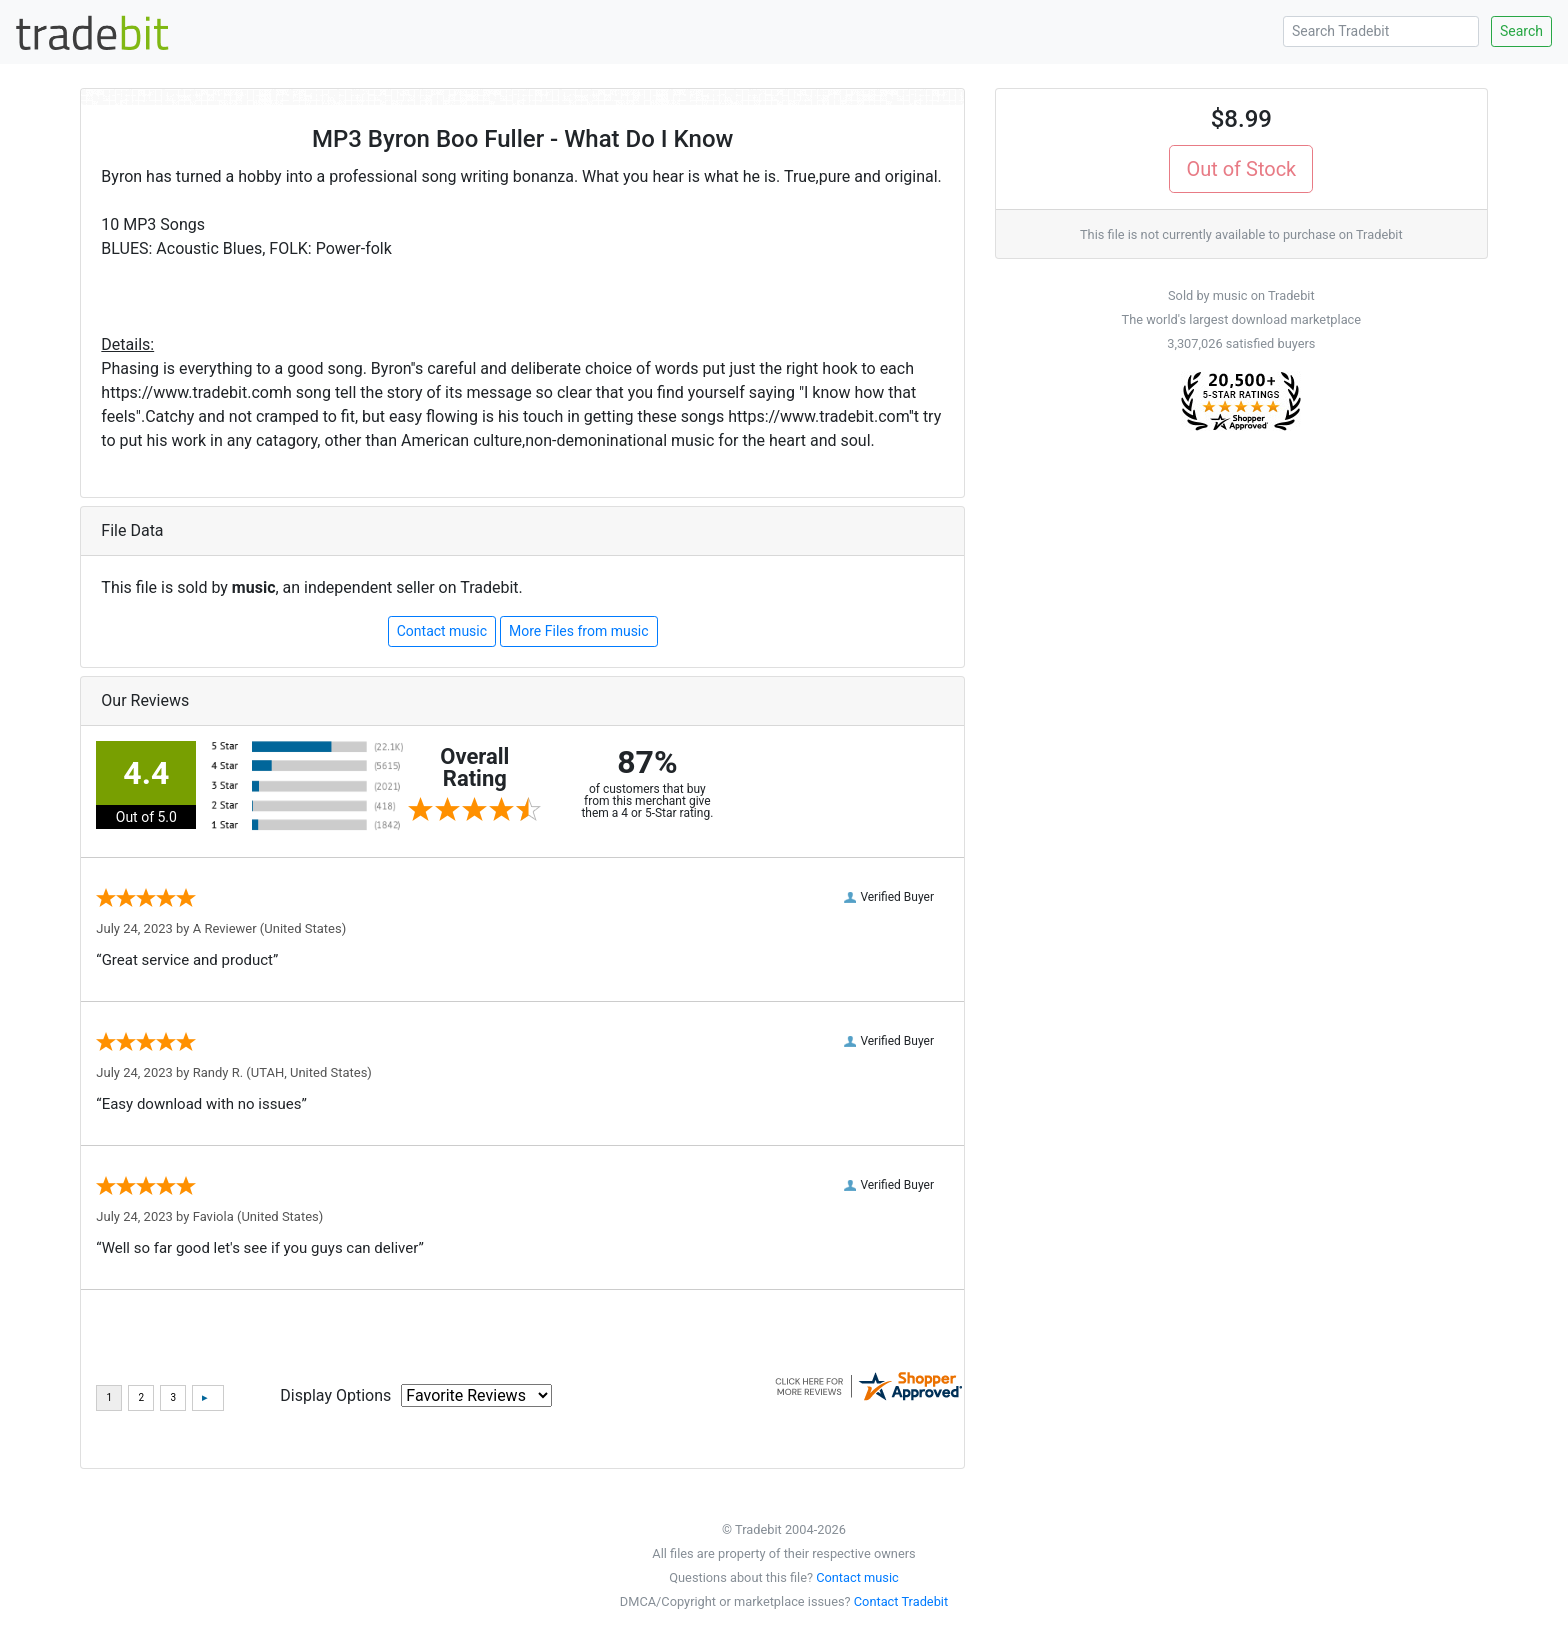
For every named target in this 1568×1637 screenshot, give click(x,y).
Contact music (442, 631)
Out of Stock (1241, 169)
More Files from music (579, 631)
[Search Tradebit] (1381, 31)
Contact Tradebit (901, 1601)
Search (1521, 31)
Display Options (335, 1395)
